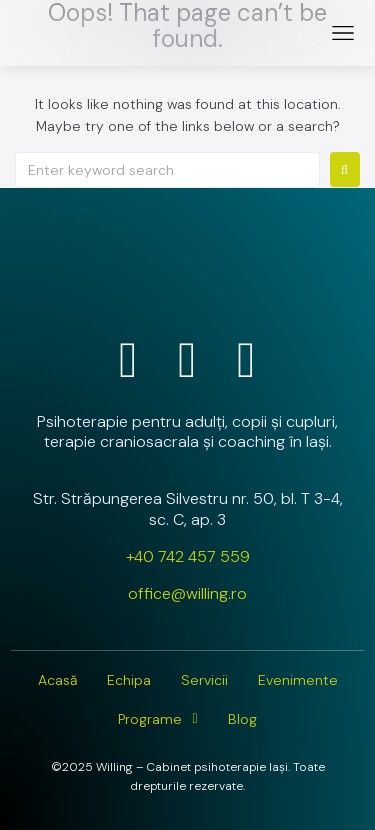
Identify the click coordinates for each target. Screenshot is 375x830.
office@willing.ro (187, 593)
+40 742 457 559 (188, 556)
